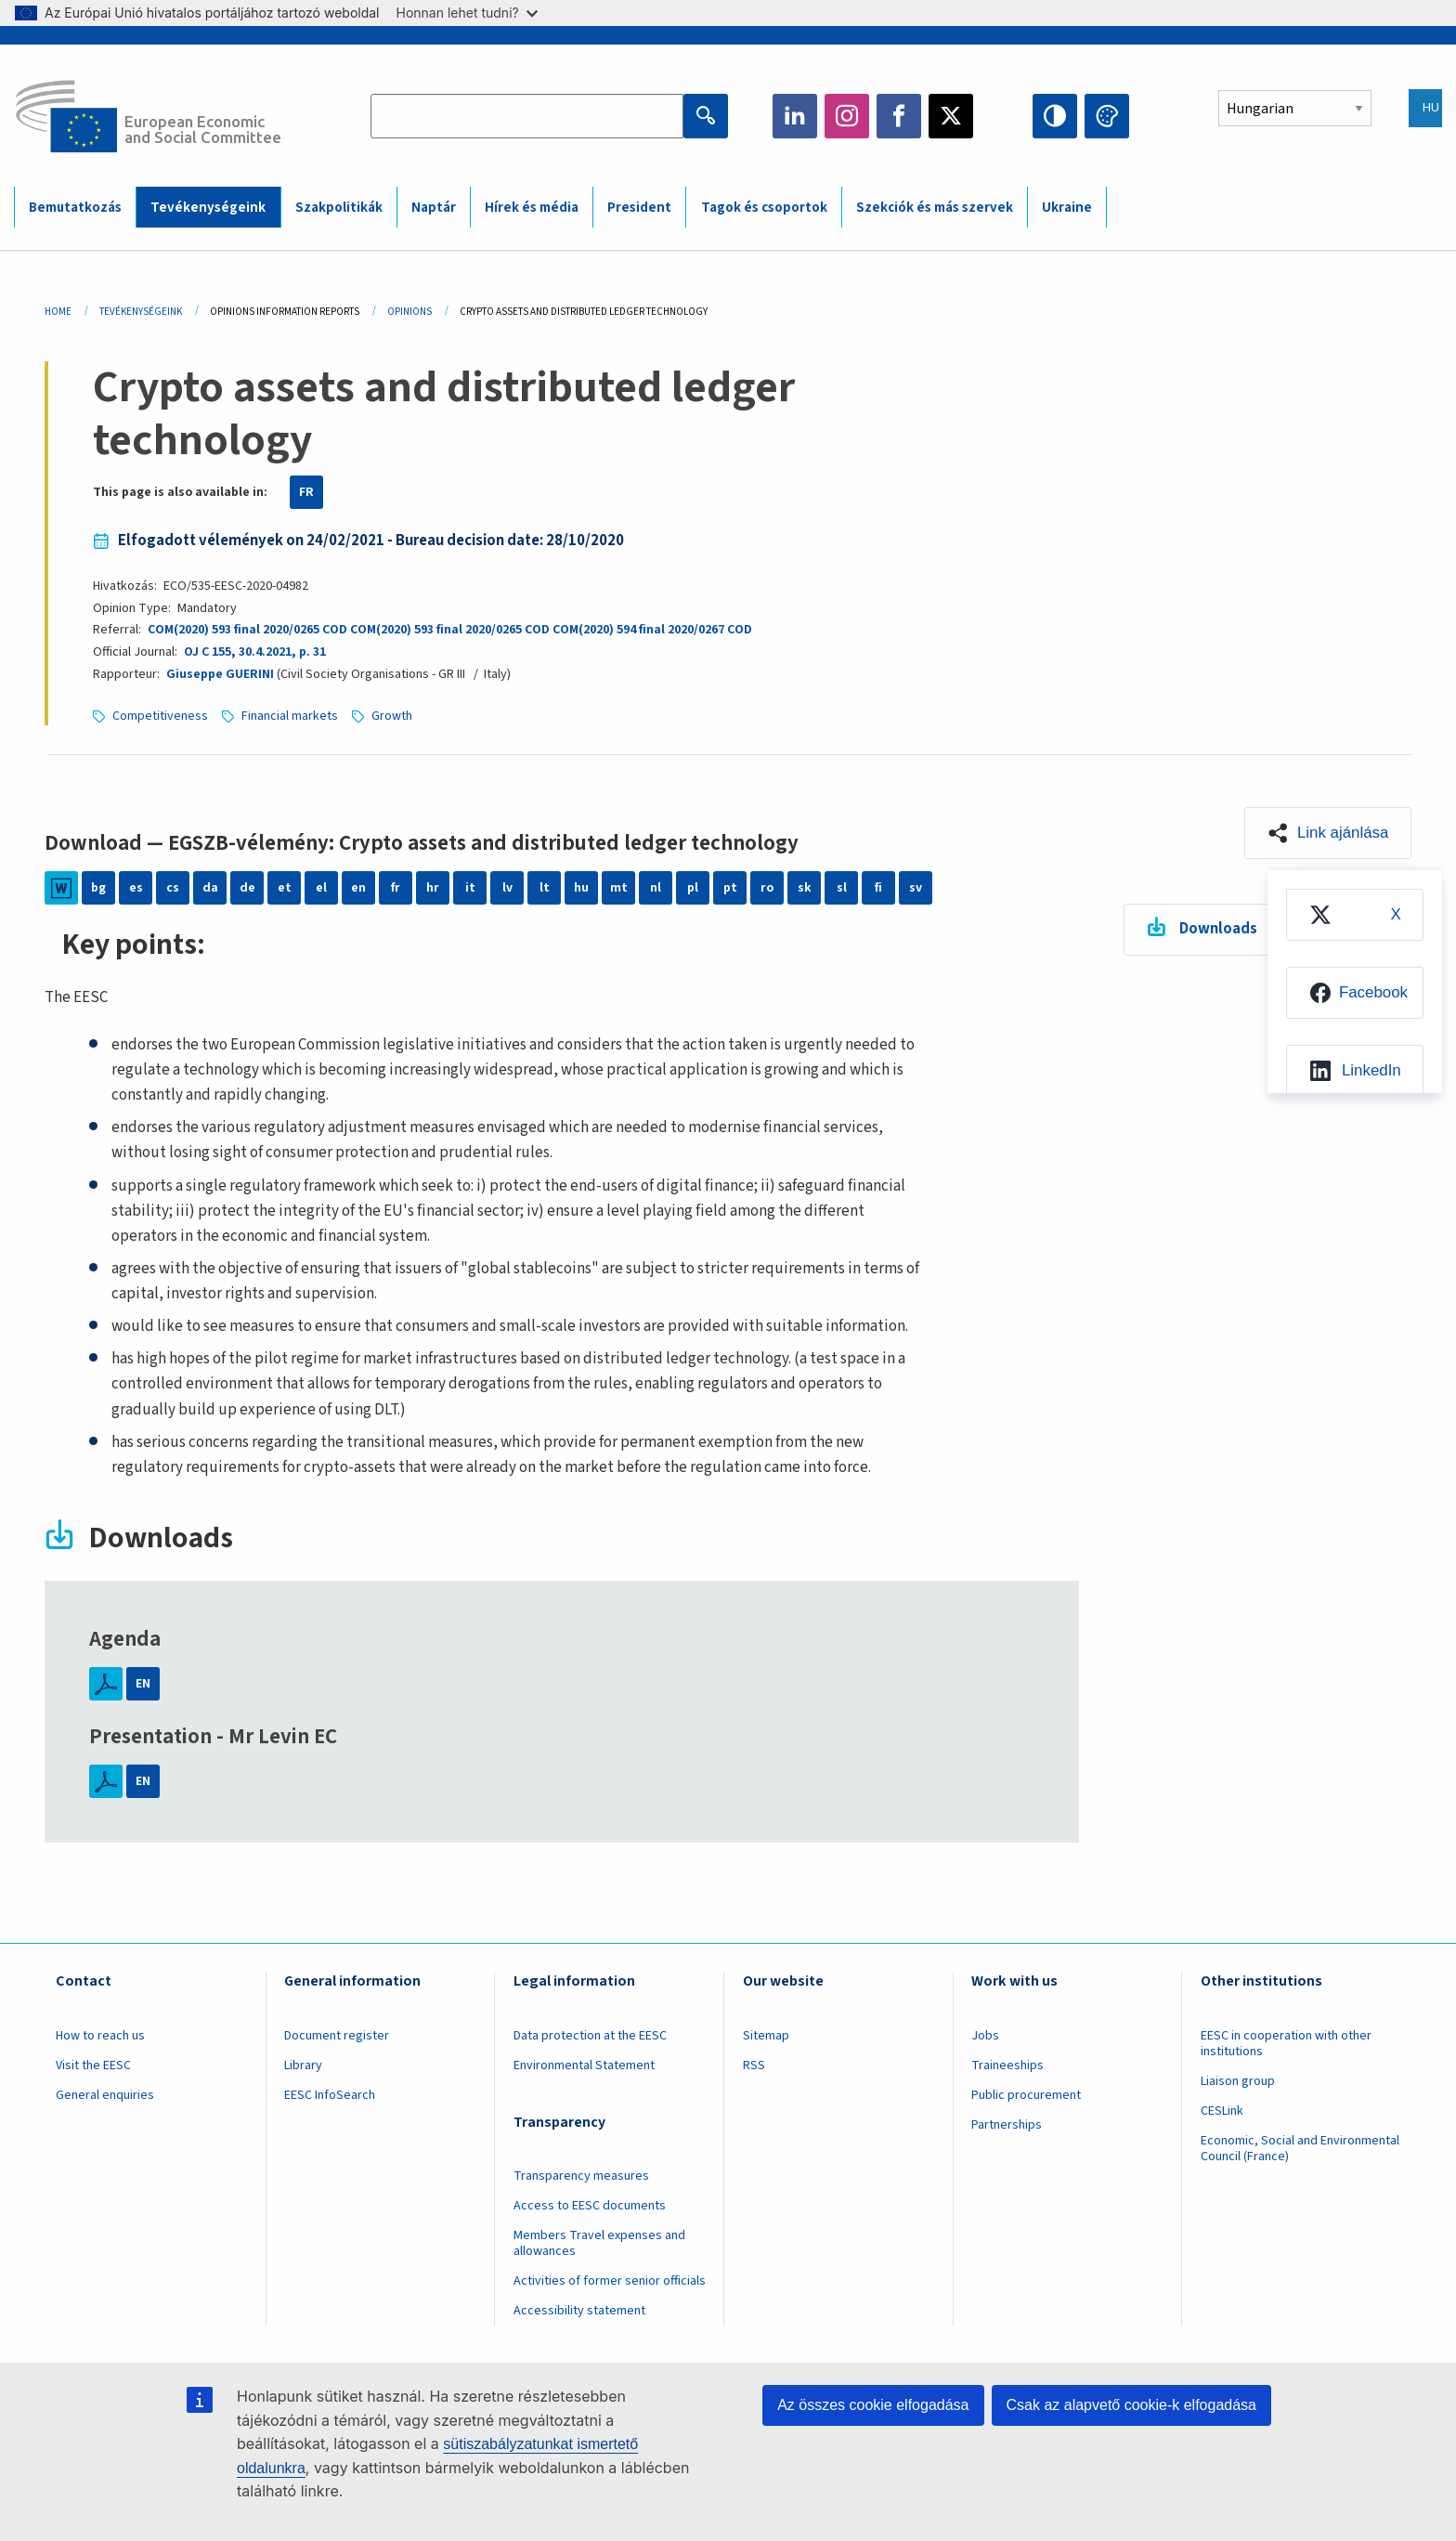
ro (767, 888)
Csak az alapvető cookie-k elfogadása (1132, 2405)
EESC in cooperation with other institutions (1286, 2043)
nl (655, 888)
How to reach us (100, 2035)
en (358, 888)
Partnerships (1006, 2125)
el (321, 888)
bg (98, 888)
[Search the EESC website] (526, 116)
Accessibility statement (579, 2310)
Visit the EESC (93, 2065)
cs (172, 888)
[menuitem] (1354, 916)
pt (730, 888)
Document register (336, 2035)
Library (303, 2065)
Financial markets (289, 716)
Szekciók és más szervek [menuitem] (934, 207)
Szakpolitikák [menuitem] (339, 207)
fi (878, 888)
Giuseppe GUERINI (220, 674)
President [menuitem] (639, 207)
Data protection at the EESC (590, 2035)
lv (507, 888)
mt (619, 888)
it (470, 888)
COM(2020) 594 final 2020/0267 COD (652, 629)
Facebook (899, 116)
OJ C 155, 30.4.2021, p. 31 (254, 652)
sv (915, 888)
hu (581, 888)
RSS (754, 2065)
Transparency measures (581, 2176)
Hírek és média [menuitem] (531, 207)
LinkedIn (795, 116)
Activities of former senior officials (610, 2281)
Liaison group (1238, 2081)
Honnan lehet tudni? (467, 12)
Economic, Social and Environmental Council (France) (1300, 2148)
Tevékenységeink (140, 312)
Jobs (985, 2035)
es (136, 888)
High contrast (1055, 116)
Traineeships (1007, 2065)
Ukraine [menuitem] (1067, 207)
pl (692, 888)
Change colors (1107, 116)
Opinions (409, 312)
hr (432, 888)
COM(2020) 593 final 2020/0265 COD (247, 629)
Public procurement (1026, 2095)
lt (545, 888)
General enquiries (105, 2095)
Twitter (951, 116)
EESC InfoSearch (329, 2095)
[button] (1327, 833)
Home (58, 312)
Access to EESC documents (590, 2205)
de (247, 888)
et (285, 888)
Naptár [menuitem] (433, 207)
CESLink (1222, 2111)
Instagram (847, 116)
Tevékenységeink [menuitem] (208, 207)
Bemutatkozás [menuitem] (75, 207)
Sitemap (766, 2035)
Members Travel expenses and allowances (599, 2243)
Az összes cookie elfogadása (872, 2405)
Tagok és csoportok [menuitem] (764, 207)
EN (143, 1683)
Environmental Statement (584, 2065)
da (210, 888)
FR (306, 492)
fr (395, 888)
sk (805, 888)
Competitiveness (160, 716)
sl (842, 888)
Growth (391, 716)
